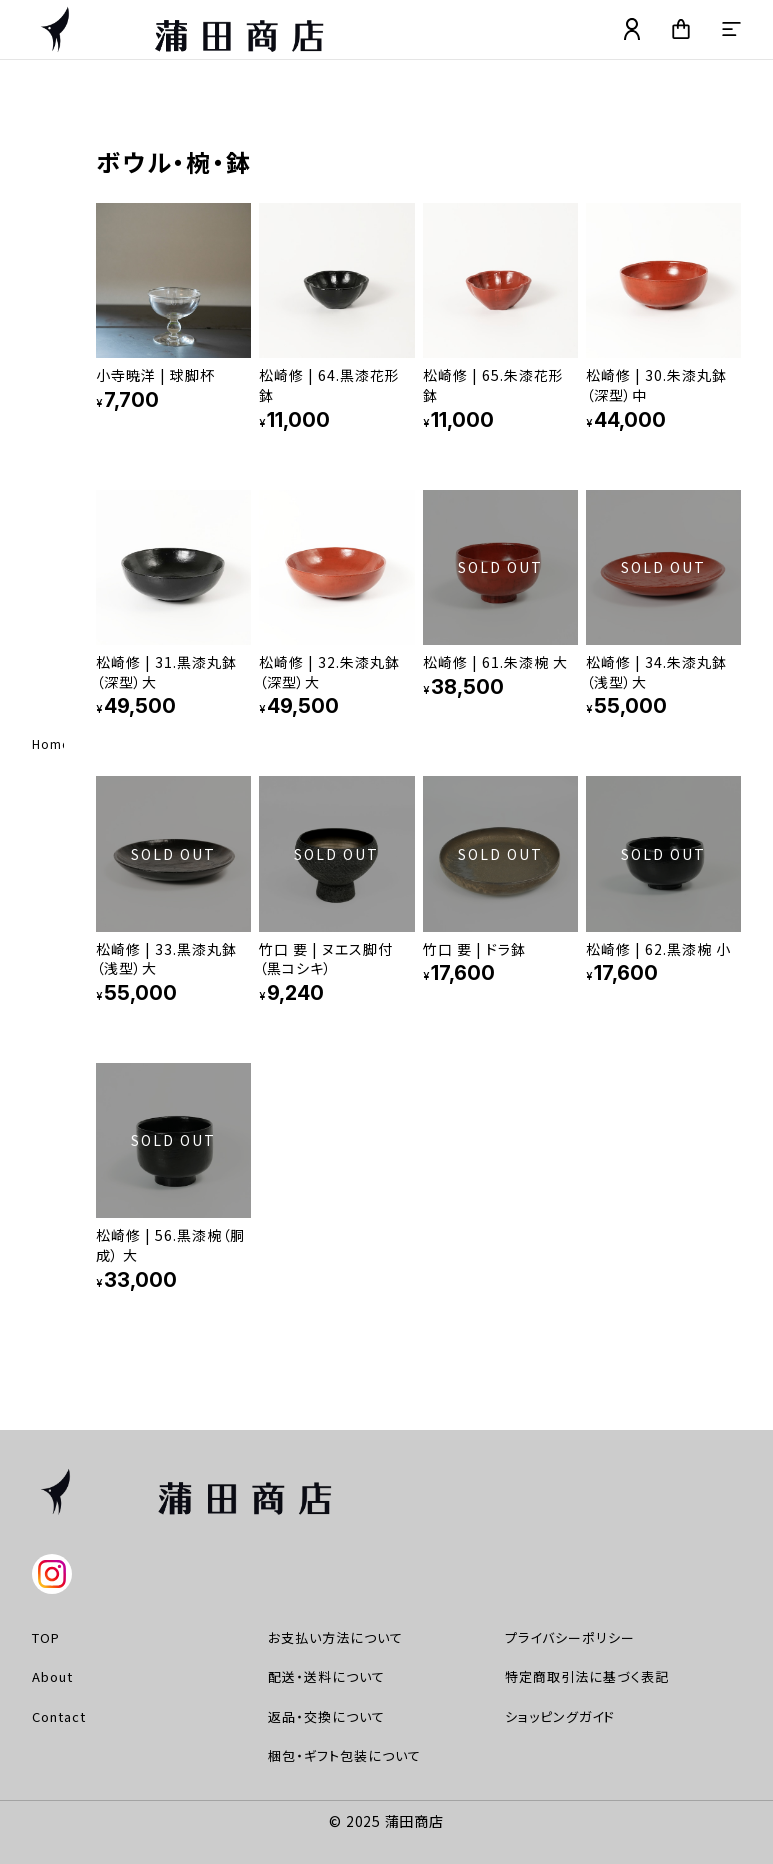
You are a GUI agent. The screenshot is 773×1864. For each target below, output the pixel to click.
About (52, 1676)
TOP (46, 1637)
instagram (52, 1574)
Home (50, 743)
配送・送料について (326, 1676)
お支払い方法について (335, 1637)
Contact (59, 1716)
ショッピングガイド (560, 1716)
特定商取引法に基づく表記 (587, 1676)
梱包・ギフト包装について (344, 1755)
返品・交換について (326, 1716)
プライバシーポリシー (570, 1637)
